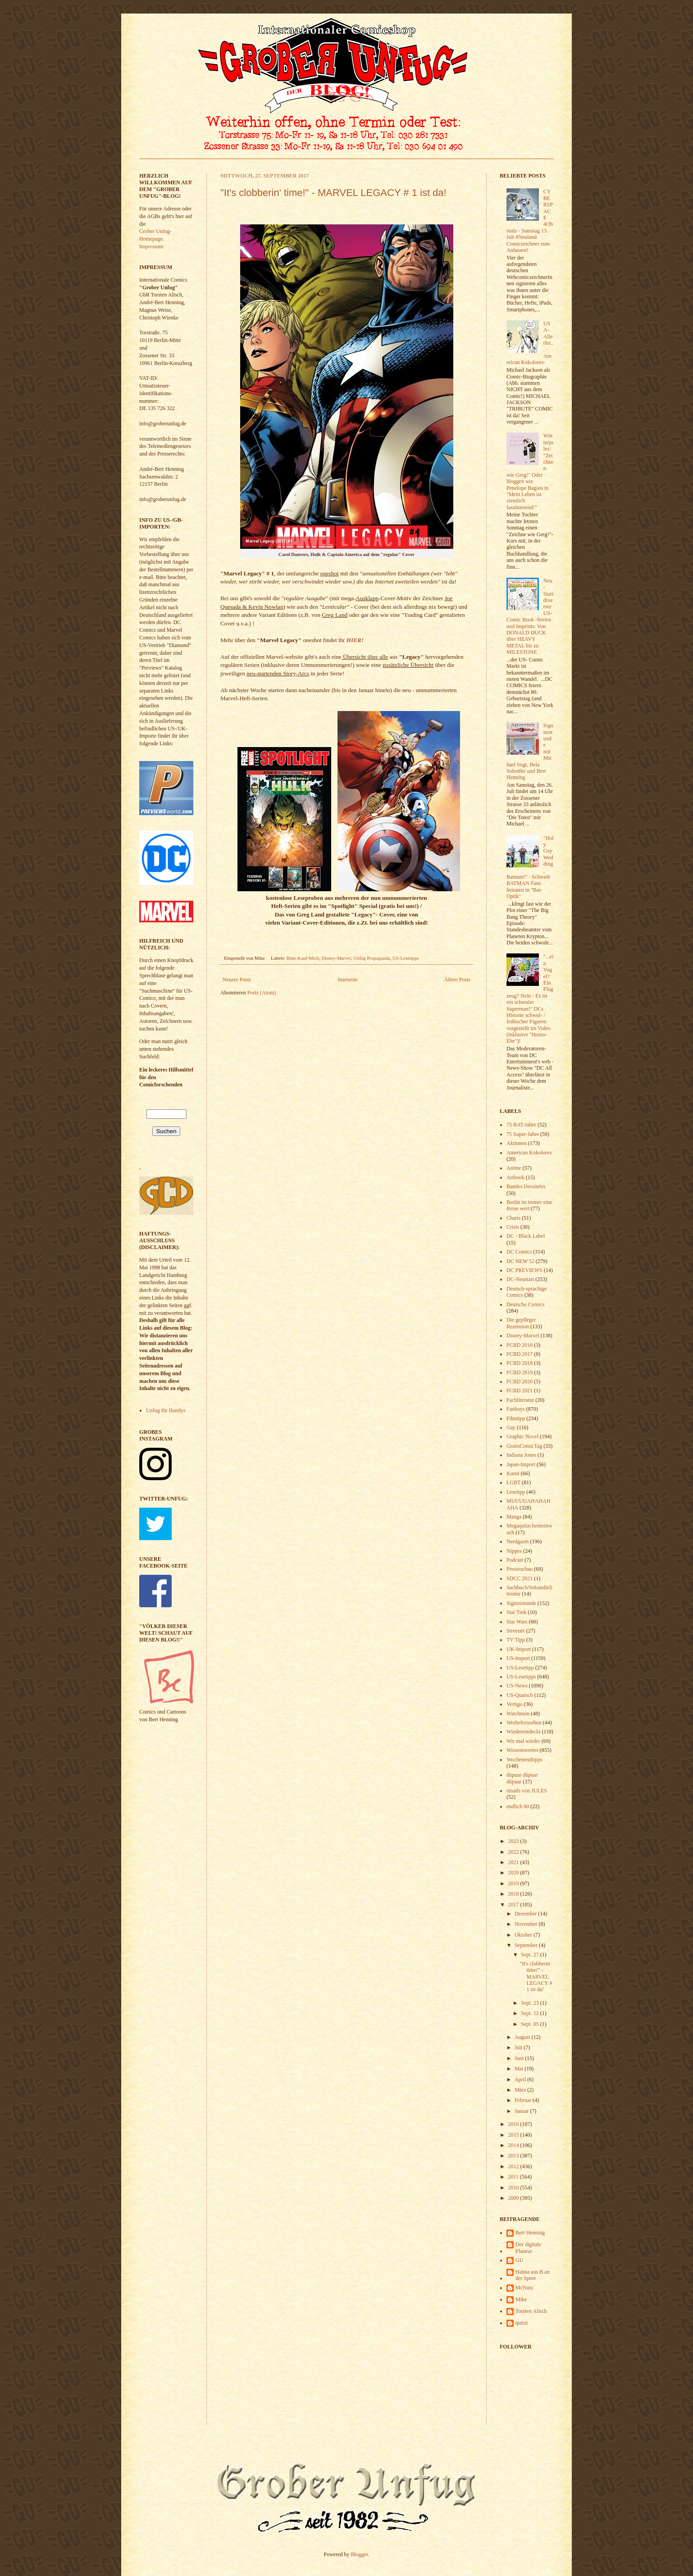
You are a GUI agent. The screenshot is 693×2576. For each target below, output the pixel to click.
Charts (513, 1218)
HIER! (355, 640)
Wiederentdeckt (523, 1731)
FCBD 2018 (519, 1363)
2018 (514, 1894)
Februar (524, 2100)
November (527, 1924)
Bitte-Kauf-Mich (303, 958)
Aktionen (516, 1143)
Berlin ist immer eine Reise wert (529, 1205)
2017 (514, 1904)
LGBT (513, 1482)
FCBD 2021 (519, 1390)
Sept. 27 (530, 1954)
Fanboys (515, 1409)
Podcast (514, 1560)
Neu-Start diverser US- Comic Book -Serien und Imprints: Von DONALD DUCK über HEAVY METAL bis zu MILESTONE (529, 616)
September (527, 1945)
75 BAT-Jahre (521, 1125)
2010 (514, 2187)
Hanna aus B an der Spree (532, 2275)
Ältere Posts (457, 979)
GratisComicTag (524, 1446)
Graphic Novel (522, 1436)
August (523, 2037)
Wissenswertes (522, 1750)
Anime (513, 1168)
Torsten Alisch (531, 2311)
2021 (514, 1862)
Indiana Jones (521, 1455)
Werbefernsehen (524, 1722)
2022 (514, 1852)
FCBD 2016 (519, 1345)
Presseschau (519, 1569)
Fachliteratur (520, 1400)
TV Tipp (515, 1640)
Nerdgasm (517, 1541)
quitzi (521, 2323)
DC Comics (519, 1252)
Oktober (524, 1935)
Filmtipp (515, 1418)
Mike (521, 2299)
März (521, 2090)
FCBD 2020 (519, 1381)
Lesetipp (515, 1492)
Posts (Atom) (261, 992)
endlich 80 (517, 1806)
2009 (514, 2198)
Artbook (515, 1177)
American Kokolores (529, 1152)
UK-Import (518, 1649)
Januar (522, 2111)
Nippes (514, 1551)
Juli (519, 2047)
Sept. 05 (530, 2024)
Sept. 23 (530, 2003)
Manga (513, 1517)
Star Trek (516, 1612)
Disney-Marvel (336, 958)
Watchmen (517, 1713)
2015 (514, 2135)
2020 (514, 1872)
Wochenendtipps (524, 1759)
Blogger (359, 2554)
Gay (510, 1427)
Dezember (526, 1913)
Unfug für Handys (165, 1410)
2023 (514, 1841)
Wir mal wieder (523, 1741)
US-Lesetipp (520, 1667)
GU (519, 2260)
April (521, 2079)
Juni (520, 2058)
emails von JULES (526, 1790)
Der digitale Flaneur (528, 2247)
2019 (514, 1883)
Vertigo (514, 1704)
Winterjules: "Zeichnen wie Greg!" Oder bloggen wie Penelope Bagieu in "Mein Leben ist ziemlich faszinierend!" (529, 471)
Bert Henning (530, 2232)
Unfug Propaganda (371, 958)
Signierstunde (521, 1603)
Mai (519, 2068)
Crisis (512, 1227)
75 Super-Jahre (522, 1134)
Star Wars (516, 1622)
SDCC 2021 (519, 1578)
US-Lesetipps (405, 958)
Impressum (151, 246)
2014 (514, 2145)
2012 (514, 2166)
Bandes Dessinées (525, 1186)
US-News (517, 1685)
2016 (514, 2124)
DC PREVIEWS (524, 1270)
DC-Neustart (520, 1279)
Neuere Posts (237, 979)
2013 (514, 2155)
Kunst (513, 1473)
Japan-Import (520, 1464)
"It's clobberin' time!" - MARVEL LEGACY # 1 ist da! (333, 192)
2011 (514, 2177)
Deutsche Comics (525, 1304)
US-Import (518, 1658)
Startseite (347, 979)
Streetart (515, 1631)
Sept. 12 (530, 2013)
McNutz (524, 2287)
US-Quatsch (519, 1695)
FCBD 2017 (519, 1354)
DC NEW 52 (520, 1261)
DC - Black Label (525, 1236)
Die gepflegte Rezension (521, 1323)
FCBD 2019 (519, 1372)
